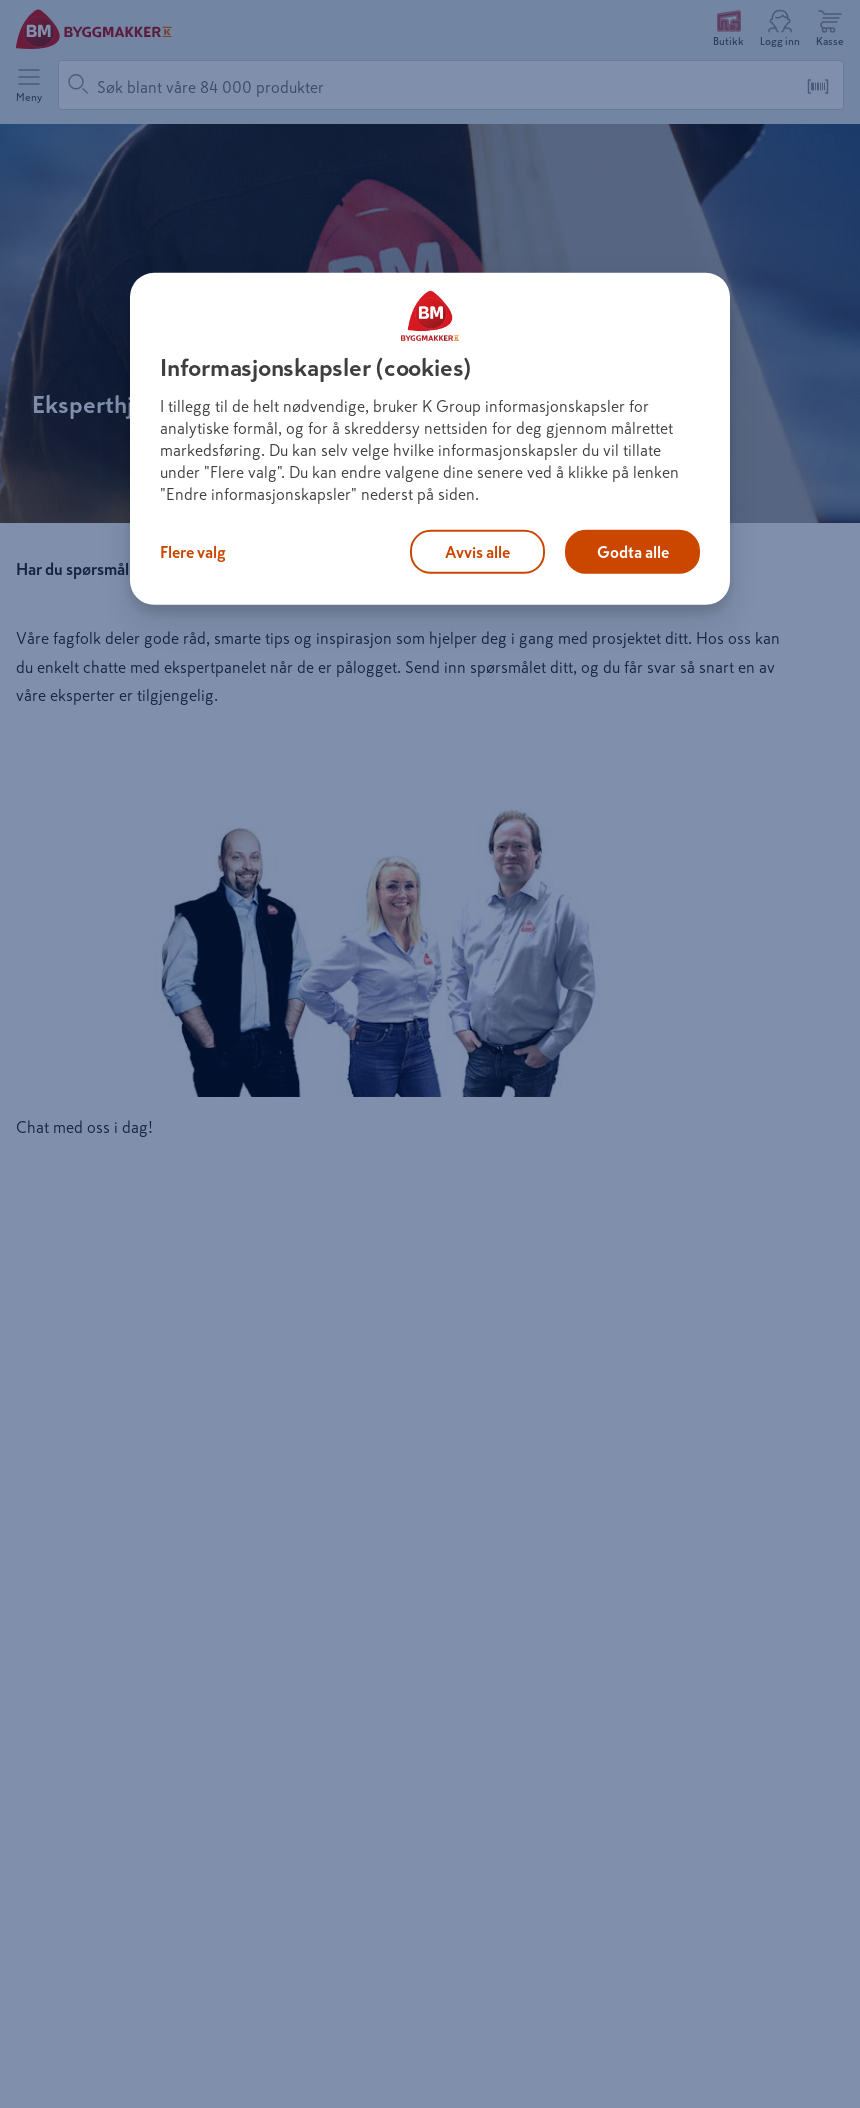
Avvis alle (477, 552)
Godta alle (633, 552)
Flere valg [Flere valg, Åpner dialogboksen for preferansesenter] (193, 552)
